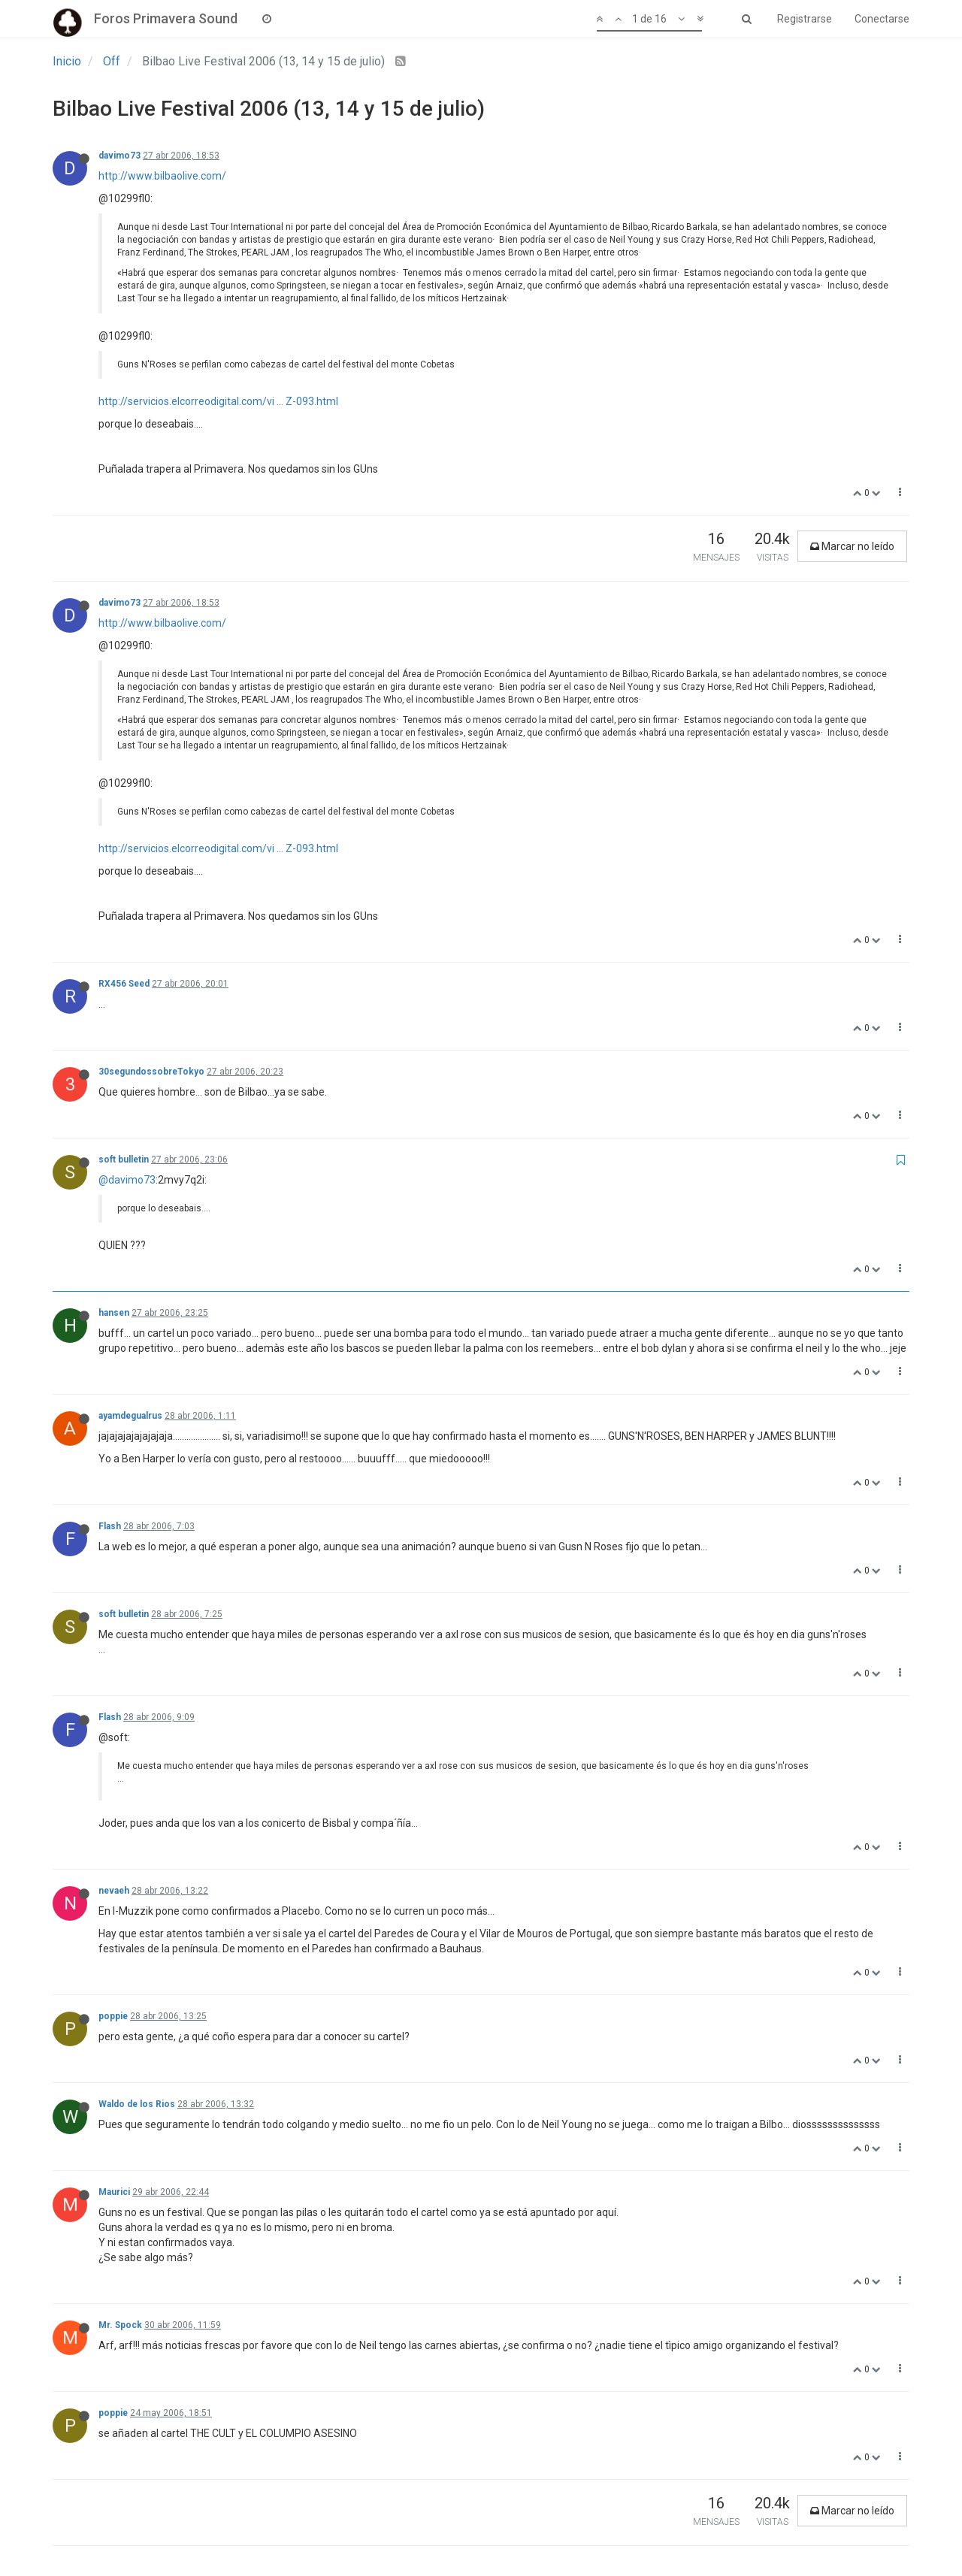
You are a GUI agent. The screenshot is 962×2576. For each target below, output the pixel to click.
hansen (113, 1313)
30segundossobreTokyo (151, 1071)
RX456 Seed (124, 983)
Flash (109, 1526)
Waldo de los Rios (136, 2104)
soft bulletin (123, 1159)
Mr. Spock (120, 2325)
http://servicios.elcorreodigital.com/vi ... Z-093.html (218, 401)
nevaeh (113, 1890)
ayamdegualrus (130, 1415)
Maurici (114, 2192)
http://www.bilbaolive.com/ (162, 176)
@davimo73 (127, 1180)
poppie (113, 2016)
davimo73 (119, 155)
